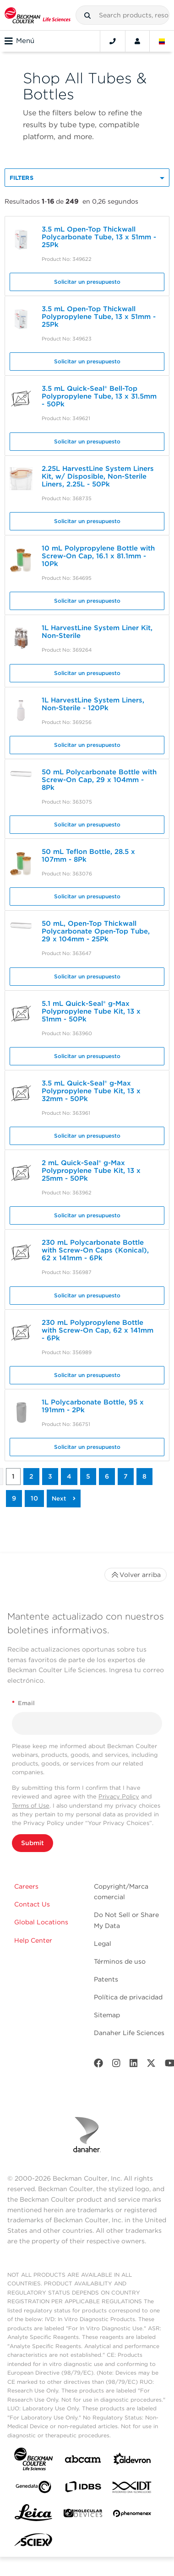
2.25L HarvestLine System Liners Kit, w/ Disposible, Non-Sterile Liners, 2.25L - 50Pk (98, 476)
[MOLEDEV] (83, 2515)
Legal (102, 1943)
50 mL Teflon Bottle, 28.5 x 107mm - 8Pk (88, 856)
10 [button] (34, 1498)
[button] (87, 15)
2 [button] (31, 1476)
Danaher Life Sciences (129, 2032)
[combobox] (122, 15)
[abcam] (83, 2461)
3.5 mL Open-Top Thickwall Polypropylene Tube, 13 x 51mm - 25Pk (99, 317)
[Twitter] (151, 2065)
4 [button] (69, 1476)
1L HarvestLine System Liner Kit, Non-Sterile (97, 632)
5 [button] (88, 1476)
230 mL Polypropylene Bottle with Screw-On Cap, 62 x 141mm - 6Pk (97, 1330)
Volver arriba (135, 1574)
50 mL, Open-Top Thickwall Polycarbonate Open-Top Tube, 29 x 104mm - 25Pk (96, 931)
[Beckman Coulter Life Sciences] (38, 15)
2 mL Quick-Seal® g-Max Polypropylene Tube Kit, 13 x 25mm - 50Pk (91, 1171)
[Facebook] (98, 2065)
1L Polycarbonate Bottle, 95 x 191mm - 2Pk (93, 1406)
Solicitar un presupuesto (87, 281)
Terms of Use (30, 1805)
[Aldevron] (132, 2461)
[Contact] (112, 41)
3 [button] (50, 1476)
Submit (32, 1843)
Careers (26, 1886)
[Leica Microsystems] (33, 2515)
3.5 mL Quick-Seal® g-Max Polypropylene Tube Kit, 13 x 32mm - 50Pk (91, 1091)
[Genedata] (33, 2489)
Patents (106, 1979)
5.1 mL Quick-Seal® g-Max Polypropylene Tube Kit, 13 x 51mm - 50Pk (91, 1011)
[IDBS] (83, 2488)
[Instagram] (116, 2065)
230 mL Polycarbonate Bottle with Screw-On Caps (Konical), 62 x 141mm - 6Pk (95, 1250)
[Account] (137, 41)
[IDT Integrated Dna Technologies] (132, 2489)
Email (23, 1703)
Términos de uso (120, 1961)
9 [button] (14, 1498)
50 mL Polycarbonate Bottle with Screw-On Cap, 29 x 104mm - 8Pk (99, 780)
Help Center (33, 1940)
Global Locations (41, 1922)
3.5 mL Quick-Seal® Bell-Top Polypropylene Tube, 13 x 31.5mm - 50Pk (99, 396)
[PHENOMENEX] (132, 2515)
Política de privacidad (128, 1997)
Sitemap (107, 2015)
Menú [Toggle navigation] (19, 41)
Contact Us (32, 1904)
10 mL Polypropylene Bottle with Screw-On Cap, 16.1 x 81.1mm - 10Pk (98, 556)
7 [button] (126, 1476)
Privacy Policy (118, 1796)
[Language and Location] (162, 41)
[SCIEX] (33, 2542)
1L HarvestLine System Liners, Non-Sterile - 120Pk (93, 704)
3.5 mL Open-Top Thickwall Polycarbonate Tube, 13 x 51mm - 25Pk (99, 237)
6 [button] (107, 1476)
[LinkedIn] (134, 2065)
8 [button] (144, 1476)
